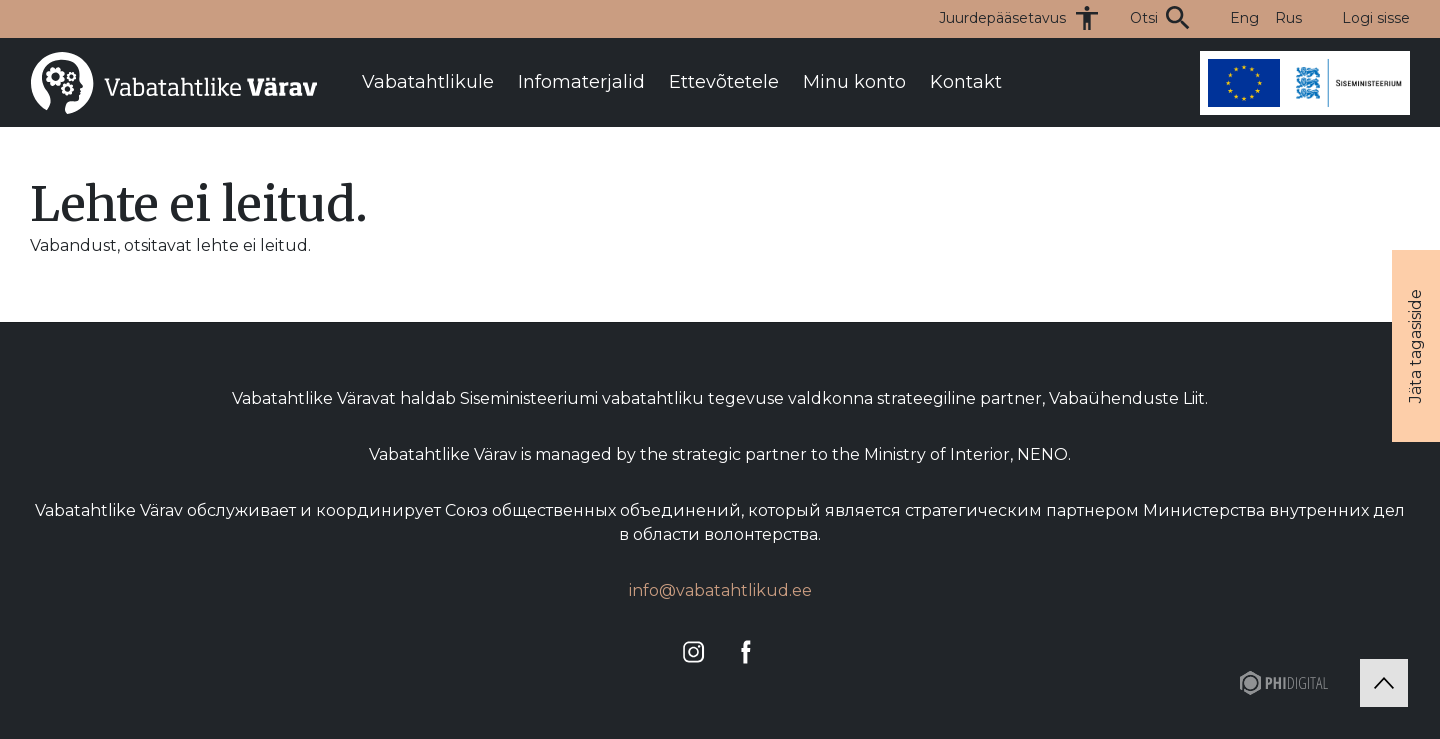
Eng (1244, 18)
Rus (1288, 18)
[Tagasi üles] (1384, 683)
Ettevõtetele (724, 82)
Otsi (1144, 18)
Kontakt (966, 82)
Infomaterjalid (581, 82)
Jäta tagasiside (1415, 346)
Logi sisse (1376, 18)
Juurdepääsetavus (1002, 18)
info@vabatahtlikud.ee (720, 590)
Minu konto (854, 82)
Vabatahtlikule (428, 82)
